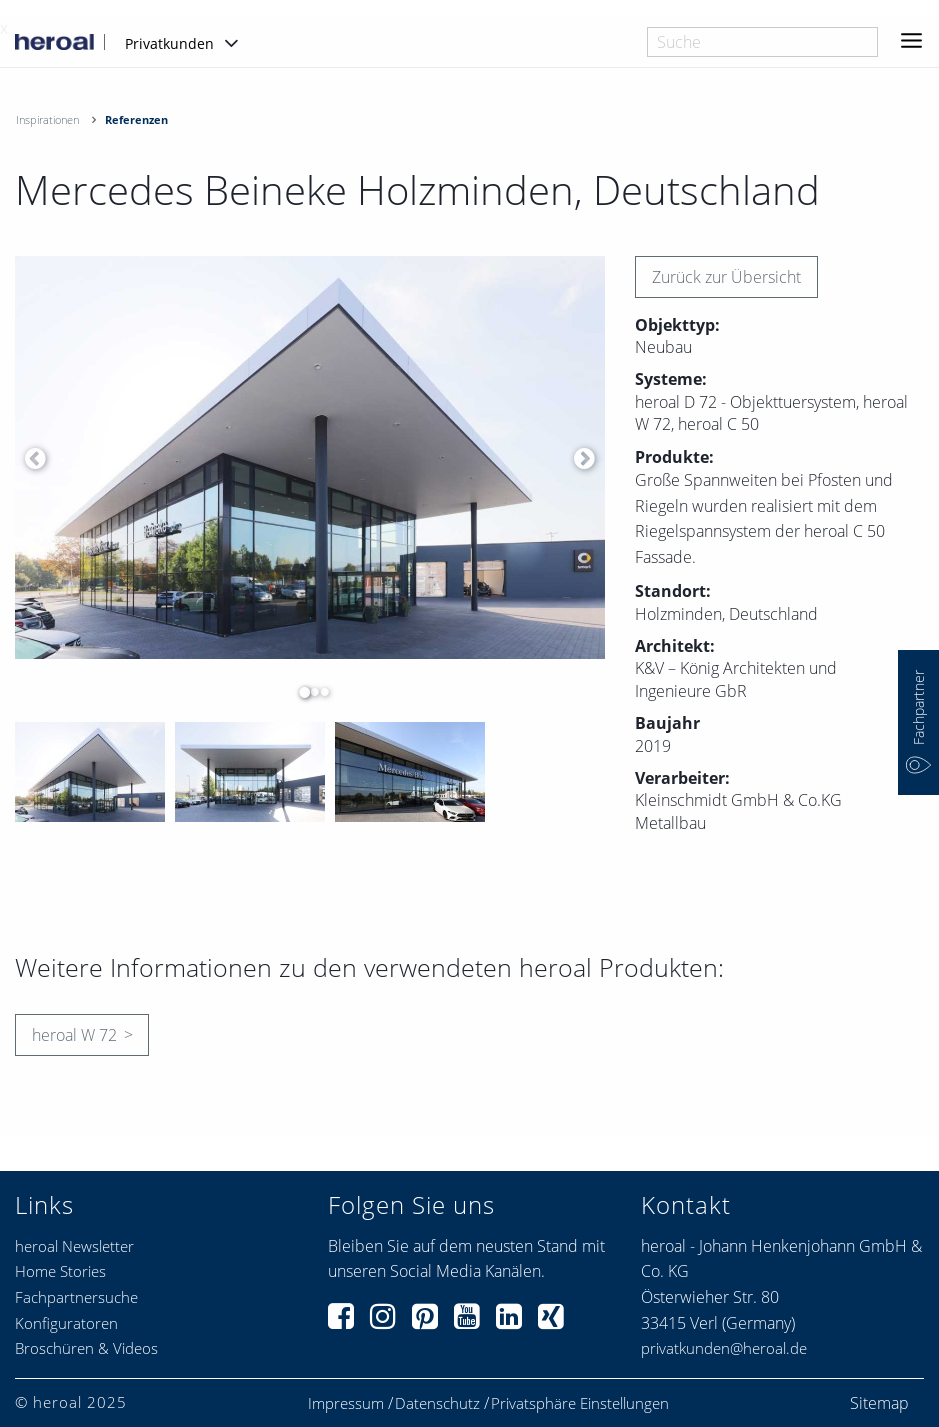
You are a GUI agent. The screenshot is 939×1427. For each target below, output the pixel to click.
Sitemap (879, 1403)
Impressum (346, 1403)
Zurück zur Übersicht (726, 277)
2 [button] (310, 692)
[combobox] (762, 42)
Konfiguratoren (66, 1323)
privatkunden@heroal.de (724, 1348)
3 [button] (320, 692)
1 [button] (300, 692)
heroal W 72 (74, 1035)
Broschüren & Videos (86, 1348)
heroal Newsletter (74, 1246)
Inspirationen (47, 119)
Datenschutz (437, 1403)
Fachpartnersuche (76, 1297)
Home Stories (60, 1271)
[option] (310, 457)
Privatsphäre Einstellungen (580, 1403)
